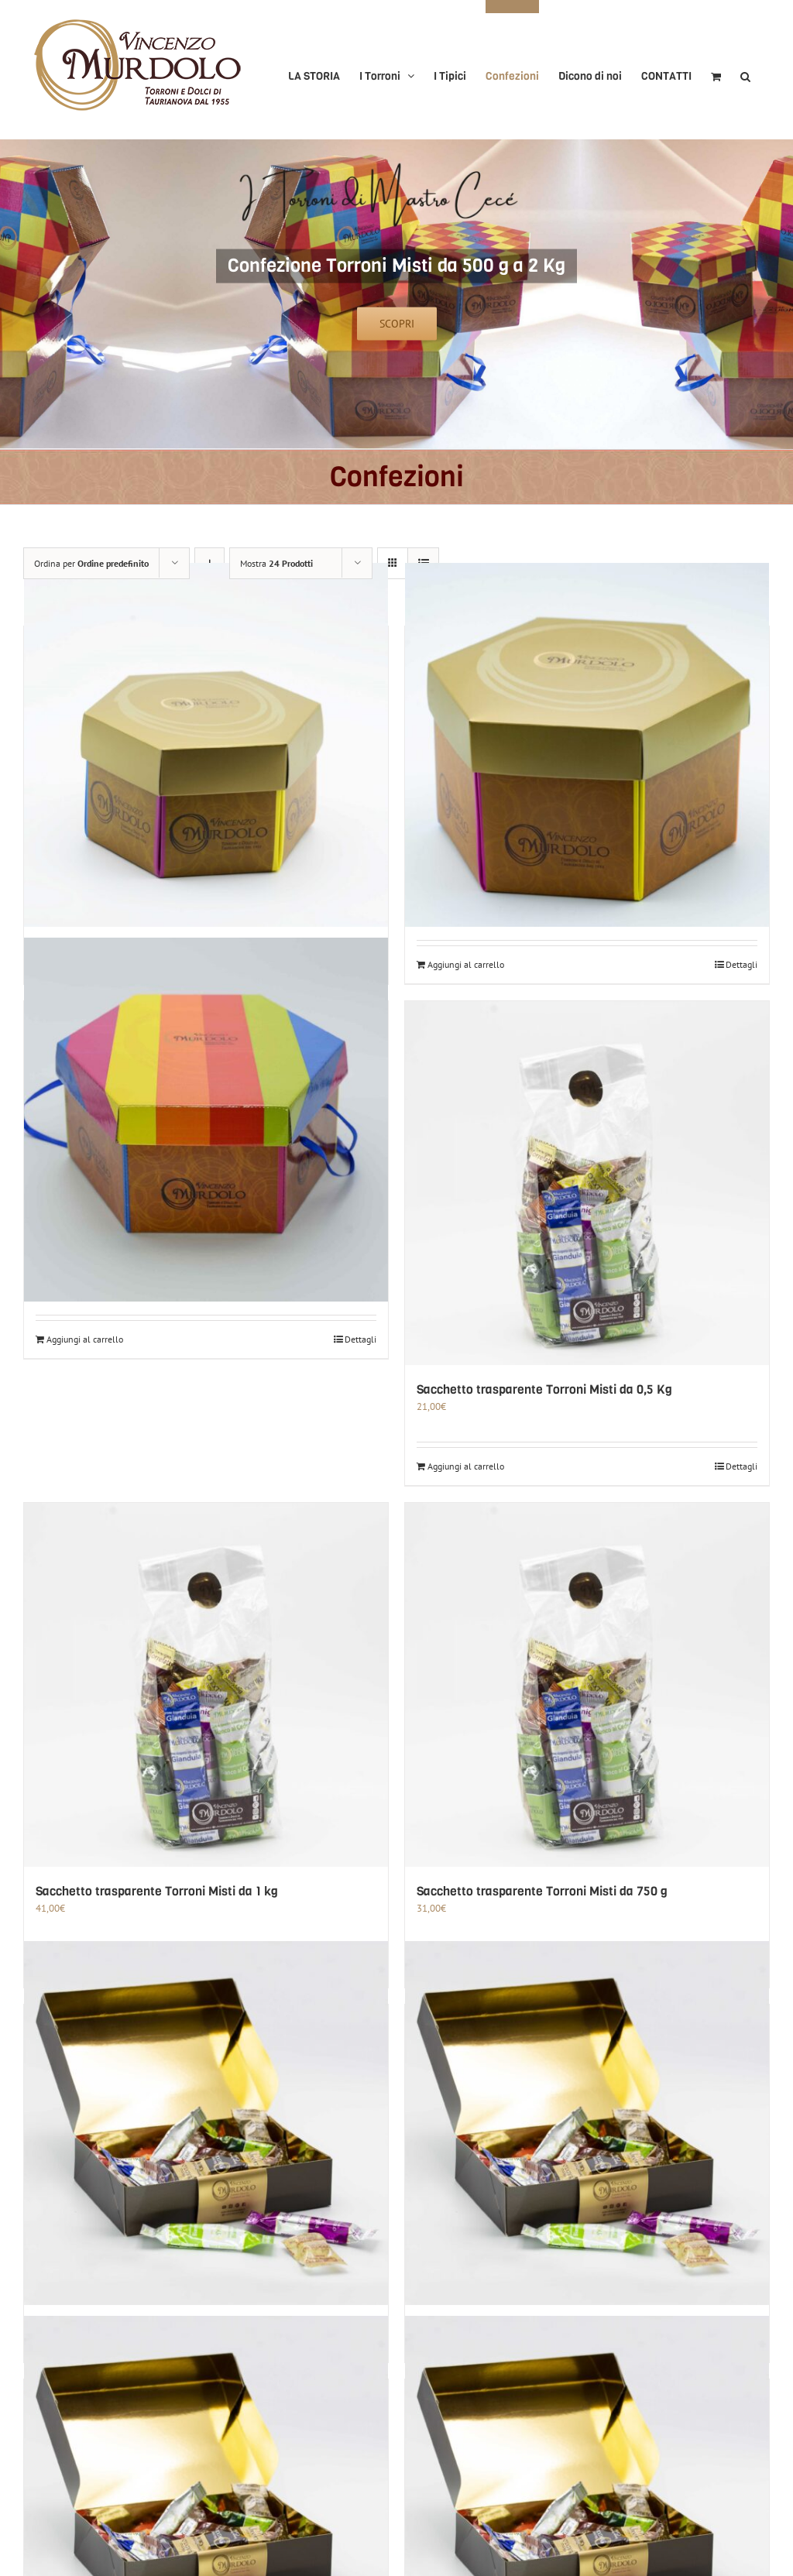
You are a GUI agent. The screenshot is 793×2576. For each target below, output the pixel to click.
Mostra (276, 563)
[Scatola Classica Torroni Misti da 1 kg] (206, 2123)
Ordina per (91, 563)
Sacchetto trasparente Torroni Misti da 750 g (542, 1891)
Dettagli (741, 964)
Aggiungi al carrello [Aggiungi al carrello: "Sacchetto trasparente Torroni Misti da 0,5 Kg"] (465, 1466)
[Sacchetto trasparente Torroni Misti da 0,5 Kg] (587, 1183)
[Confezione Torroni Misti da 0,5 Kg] (206, 744)
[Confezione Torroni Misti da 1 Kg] (587, 744)
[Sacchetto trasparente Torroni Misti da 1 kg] (206, 1685)
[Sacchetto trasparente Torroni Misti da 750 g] (587, 1685)
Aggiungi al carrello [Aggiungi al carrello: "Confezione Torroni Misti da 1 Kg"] (465, 964)
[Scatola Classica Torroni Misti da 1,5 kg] (587, 2123)
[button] (745, 69)
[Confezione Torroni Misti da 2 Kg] (206, 1119)
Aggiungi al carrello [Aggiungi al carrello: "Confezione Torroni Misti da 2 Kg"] (84, 1339)
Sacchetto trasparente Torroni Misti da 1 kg (157, 1891)
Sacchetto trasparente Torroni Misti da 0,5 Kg (544, 1389)
